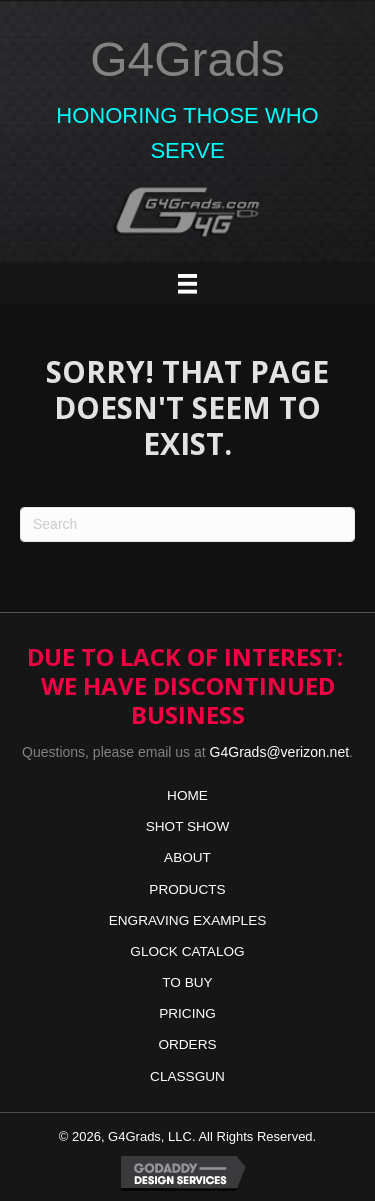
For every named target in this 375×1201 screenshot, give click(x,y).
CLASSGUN (187, 1076)
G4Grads (187, 59)
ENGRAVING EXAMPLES (188, 920)
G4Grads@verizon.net (280, 752)
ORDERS (187, 1044)
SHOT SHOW (188, 826)
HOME (187, 795)
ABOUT (187, 857)
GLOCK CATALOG (187, 951)
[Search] (187, 524)
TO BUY (187, 982)
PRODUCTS (187, 889)
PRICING (187, 1013)
